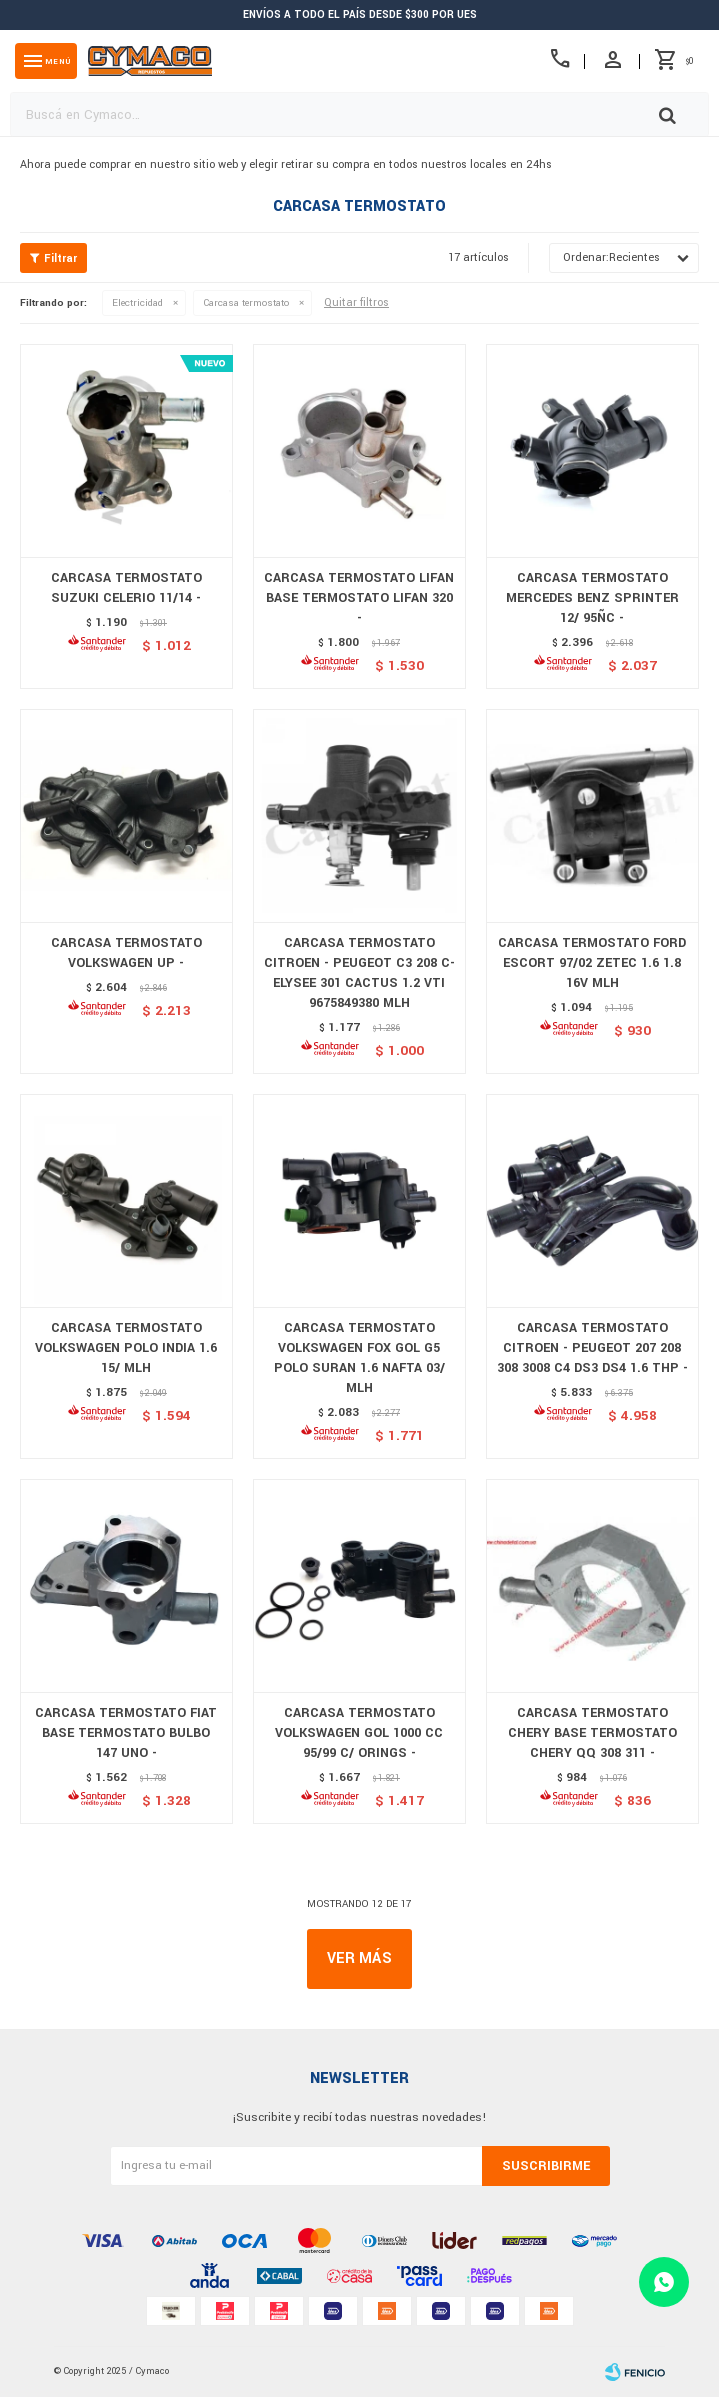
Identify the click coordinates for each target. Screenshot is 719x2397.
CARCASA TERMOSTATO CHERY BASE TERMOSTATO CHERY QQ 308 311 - (592, 1733)
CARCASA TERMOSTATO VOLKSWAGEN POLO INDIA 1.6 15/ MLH (126, 1348)
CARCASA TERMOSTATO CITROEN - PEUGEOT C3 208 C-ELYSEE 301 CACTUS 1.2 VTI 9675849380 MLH (359, 973)
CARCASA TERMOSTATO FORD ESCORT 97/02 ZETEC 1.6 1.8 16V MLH (592, 963)
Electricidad (137, 303)
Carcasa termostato (246, 303)
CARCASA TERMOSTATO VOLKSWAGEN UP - (126, 953)
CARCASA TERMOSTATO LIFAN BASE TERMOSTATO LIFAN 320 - (359, 598)
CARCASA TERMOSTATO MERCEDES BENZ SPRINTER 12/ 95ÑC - (592, 598)
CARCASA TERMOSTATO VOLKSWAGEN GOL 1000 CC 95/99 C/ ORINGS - (359, 1733)
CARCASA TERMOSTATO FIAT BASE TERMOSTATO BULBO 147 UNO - (126, 1733)
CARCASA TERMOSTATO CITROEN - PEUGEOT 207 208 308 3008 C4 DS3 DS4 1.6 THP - (592, 1348)
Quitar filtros (356, 302)
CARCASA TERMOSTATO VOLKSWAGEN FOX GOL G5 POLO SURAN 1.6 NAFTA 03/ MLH (359, 1358)
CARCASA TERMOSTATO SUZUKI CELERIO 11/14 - (126, 588)
